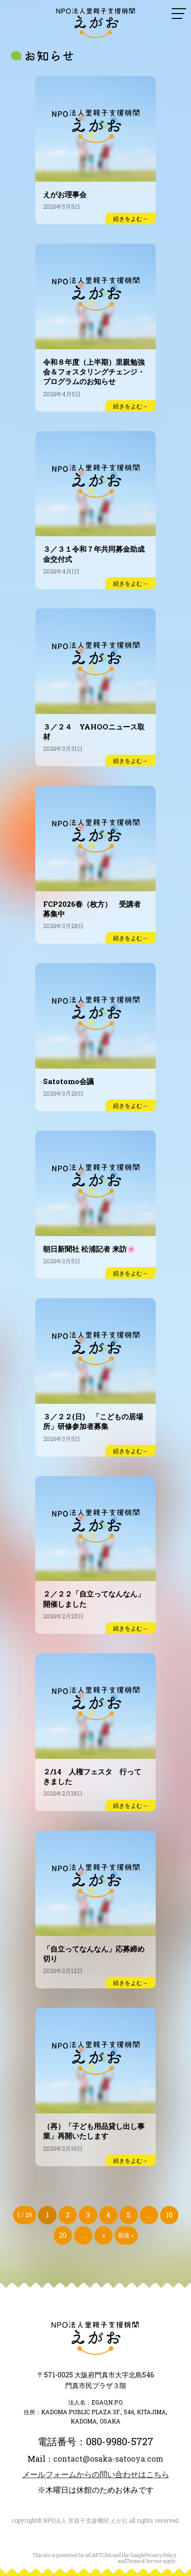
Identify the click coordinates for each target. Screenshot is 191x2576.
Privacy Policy (160, 2555)
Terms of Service (144, 2561)
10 (169, 2214)
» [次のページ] (103, 2235)
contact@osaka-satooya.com (108, 2458)
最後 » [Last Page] (126, 2235)
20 (63, 2235)
